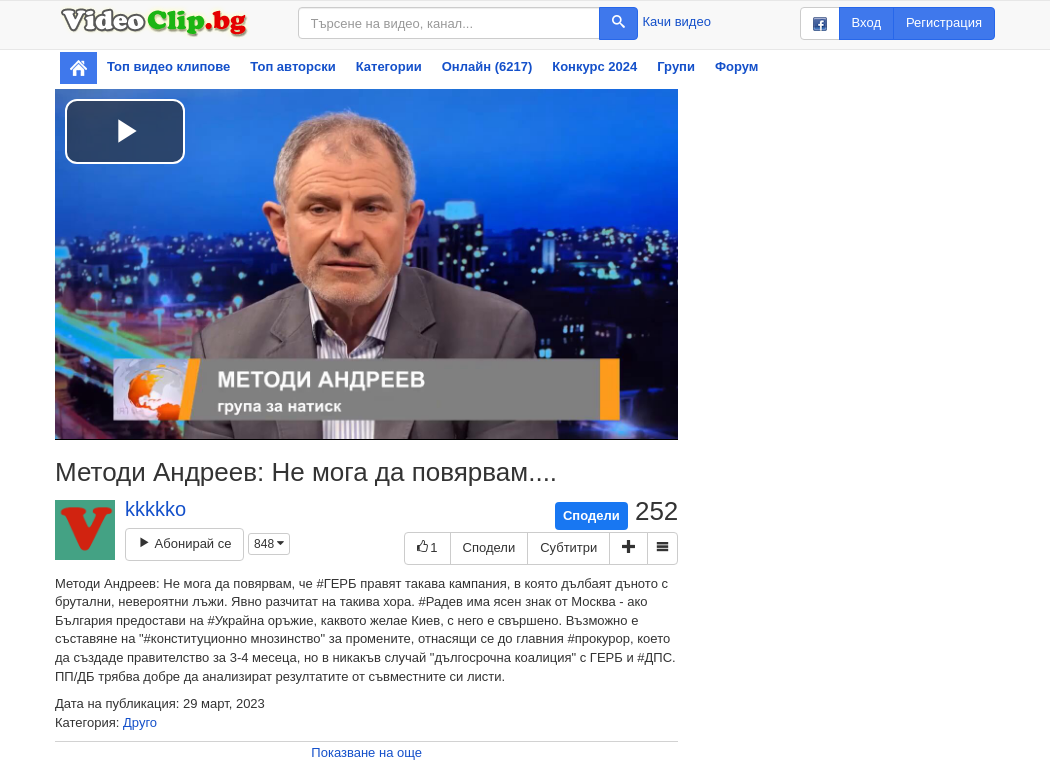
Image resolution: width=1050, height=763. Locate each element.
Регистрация (944, 22)
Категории (389, 66)
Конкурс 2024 (594, 66)
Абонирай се (184, 543)
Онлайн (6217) (487, 66)
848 (269, 544)
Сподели (591, 515)
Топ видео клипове (168, 66)
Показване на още (366, 752)
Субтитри (568, 547)
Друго (140, 722)
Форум (736, 66)
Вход (866, 22)
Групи (676, 66)
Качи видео (677, 21)
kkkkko (155, 509)
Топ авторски (292, 66)
